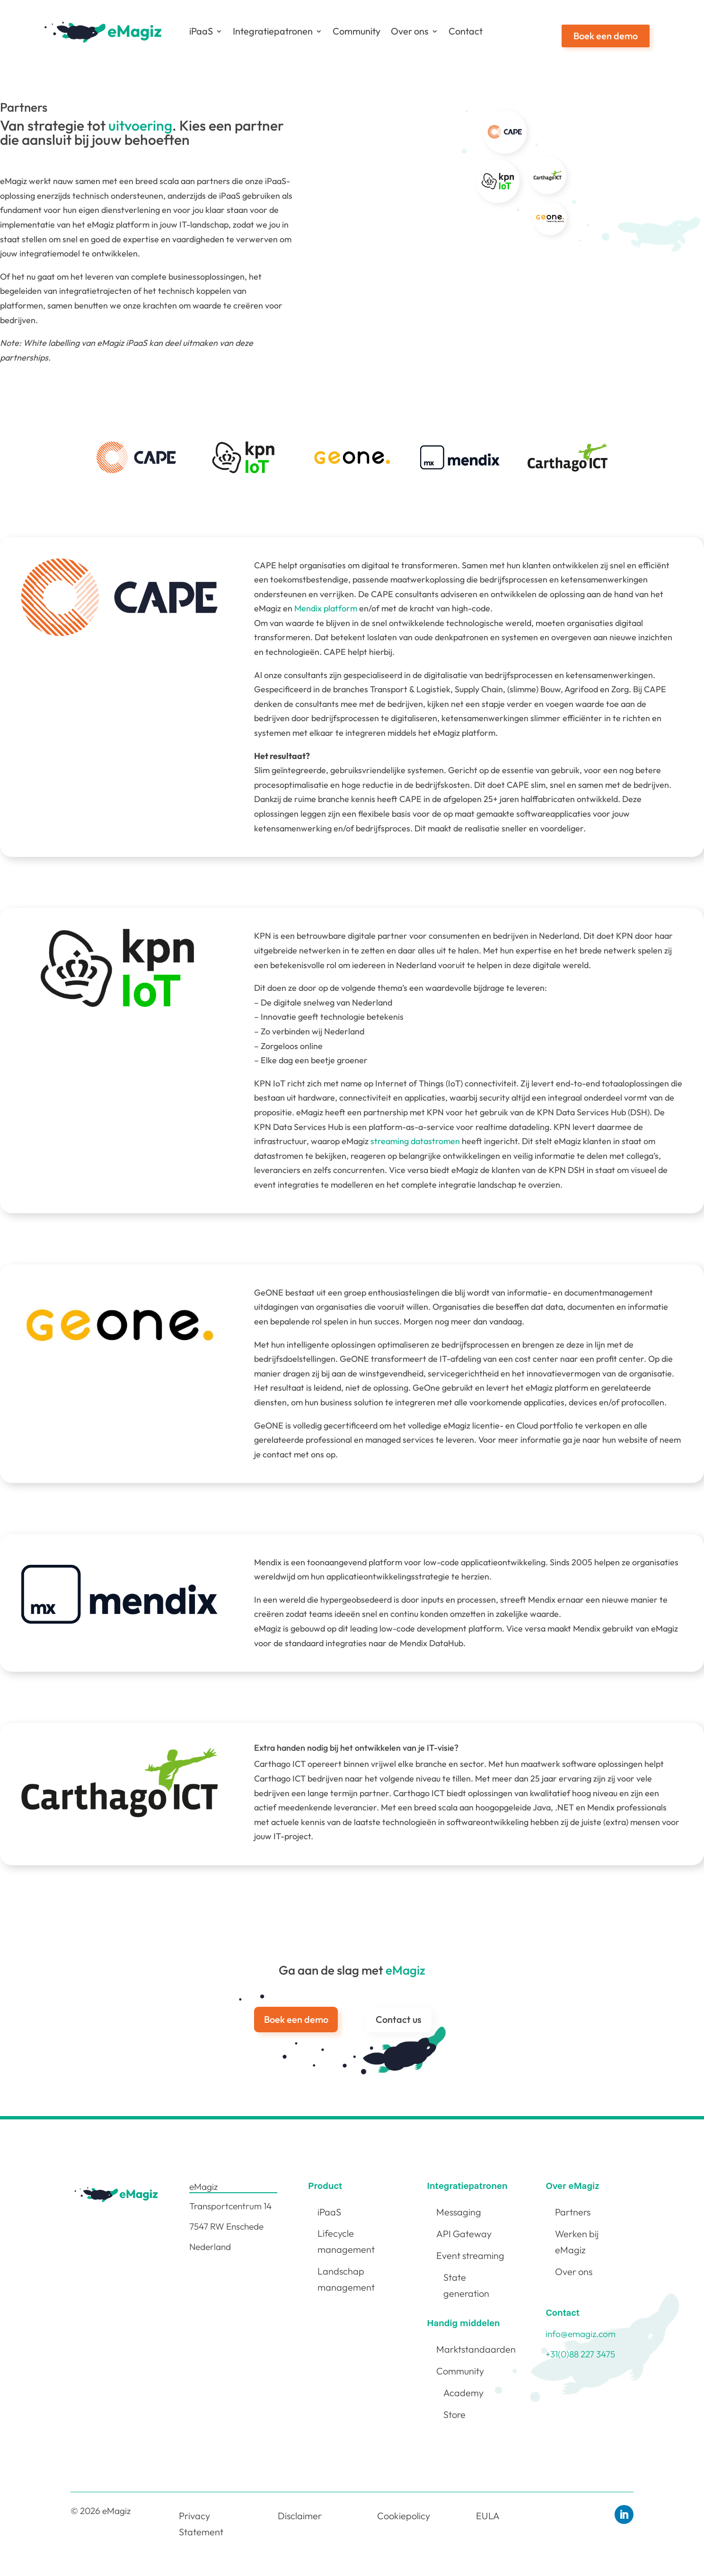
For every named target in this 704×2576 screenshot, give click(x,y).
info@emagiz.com (581, 2333)
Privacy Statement (201, 2524)
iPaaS (201, 31)
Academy (463, 2393)
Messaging (458, 2212)
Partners (572, 2212)
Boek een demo (605, 36)
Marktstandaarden (476, 2349)
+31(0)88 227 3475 (580, 2354)
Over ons (410, 31)
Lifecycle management (346, 2241)
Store (454, 2414)
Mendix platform (325, 608)
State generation (466, 2285)
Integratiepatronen (273, 31)
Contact (466, 31)
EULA (488, 2516)
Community (356, 31)
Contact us (399, 2019)
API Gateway (464, 2234)
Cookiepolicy (403, 2516)
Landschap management (346, 2279)
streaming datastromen (415, 1141)
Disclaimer (300, 2516)
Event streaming (470, 2255)
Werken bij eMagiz (576, 2242)
